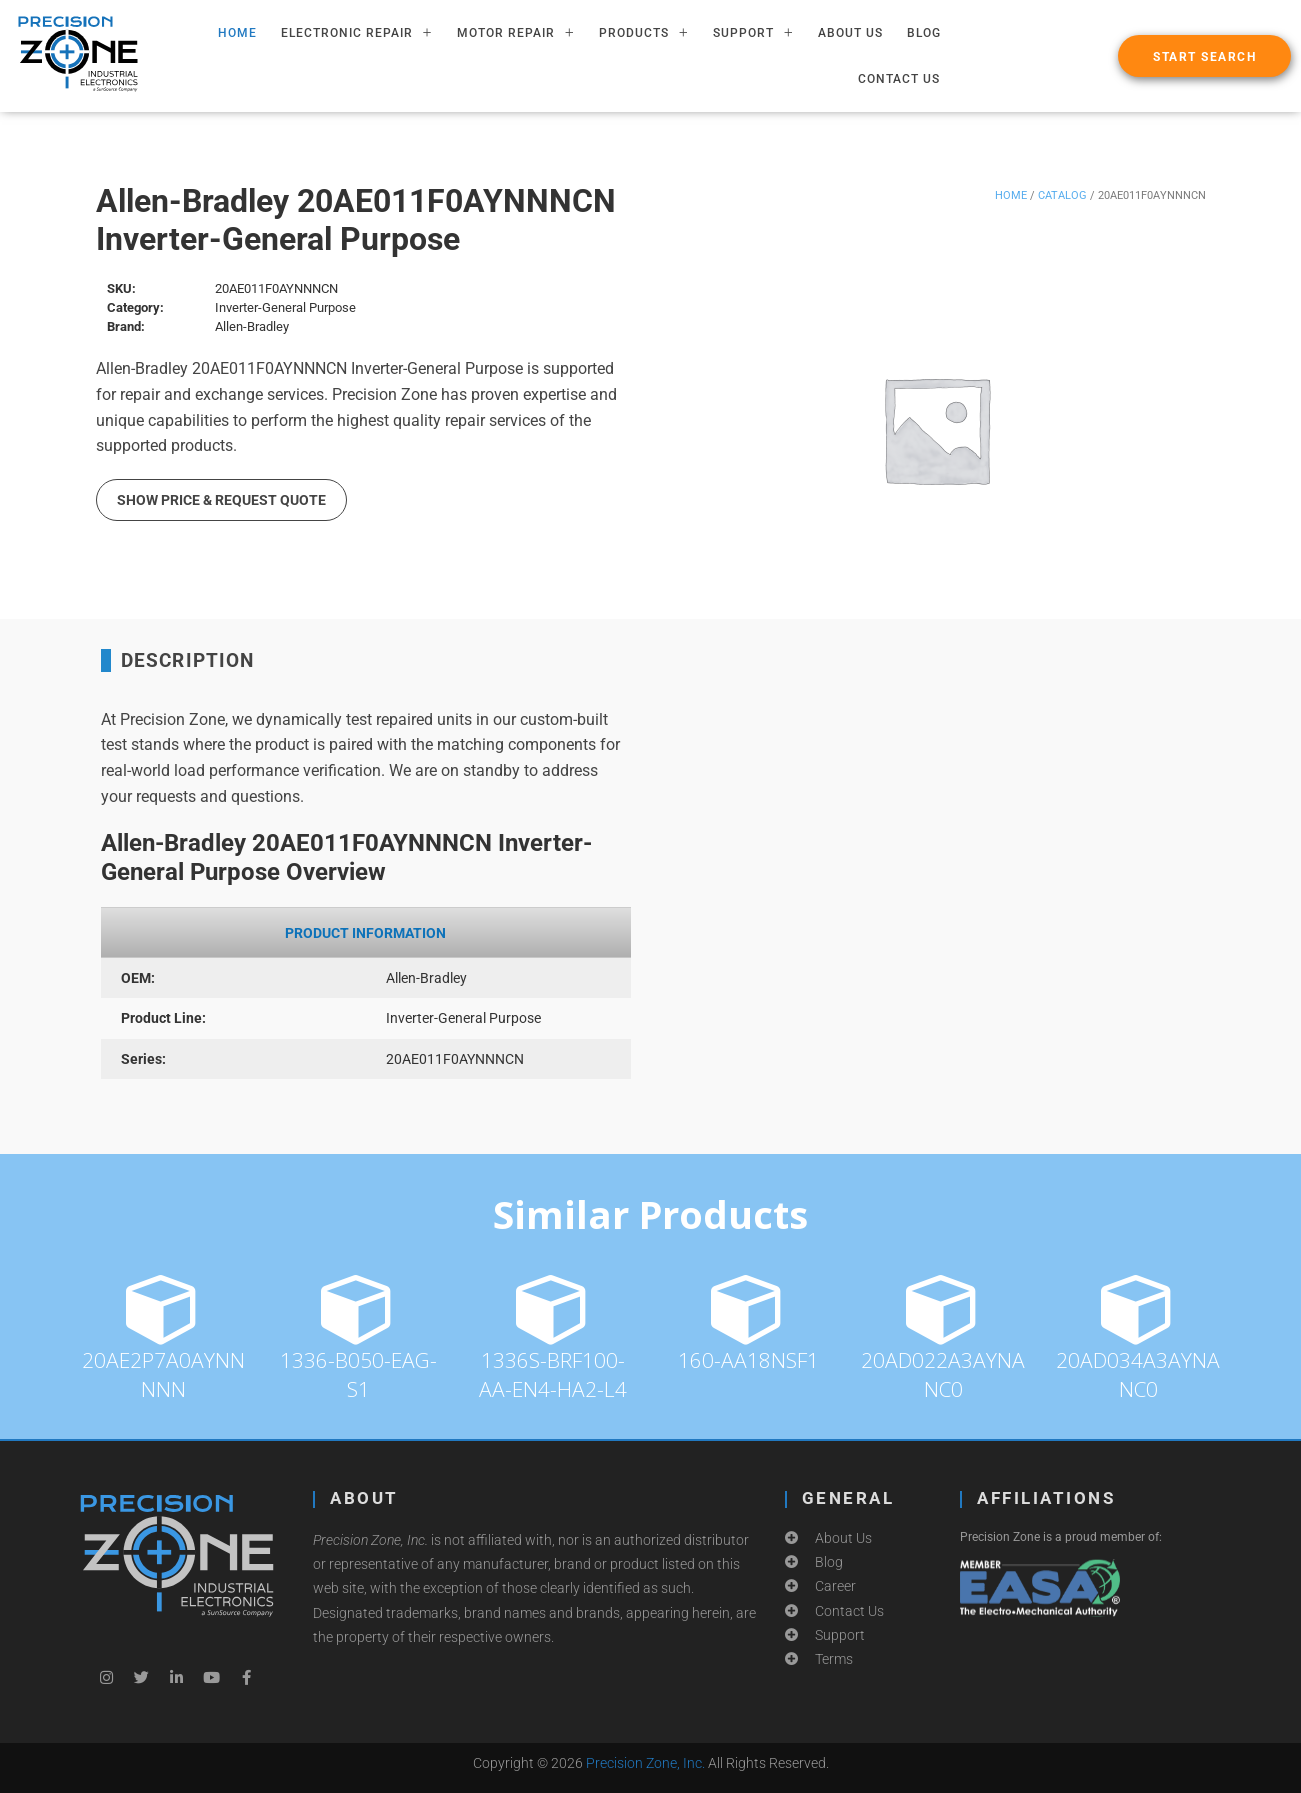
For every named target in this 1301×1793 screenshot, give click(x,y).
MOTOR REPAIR (516, 33)
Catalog (1062, 195)
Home (1011, 195)
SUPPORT (753, 33)
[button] (1204, 56)
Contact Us (899, 79)
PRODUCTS (644, 33)
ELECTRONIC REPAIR (357, 33)
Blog (924, 33)
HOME (237, 33)
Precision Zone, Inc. (645, 1763)
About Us (850, 33)
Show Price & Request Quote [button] (221, 500)
